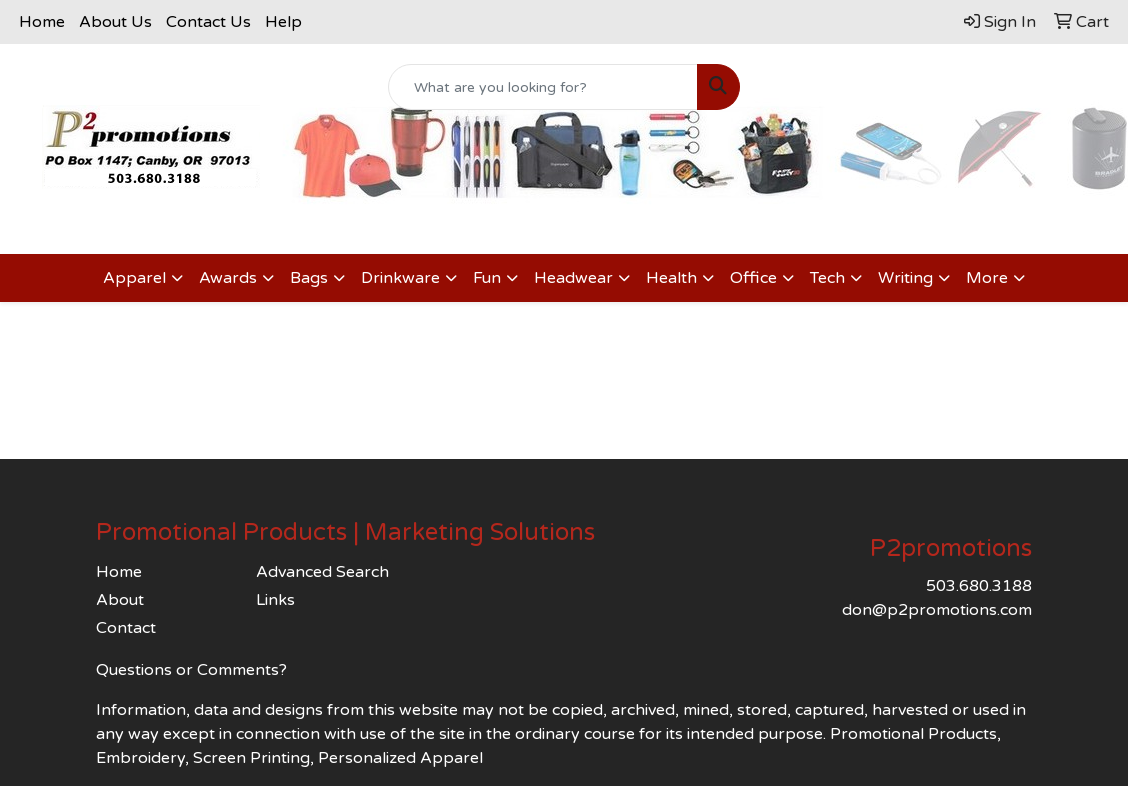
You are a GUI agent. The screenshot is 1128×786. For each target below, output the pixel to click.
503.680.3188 (979, 586)
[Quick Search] (543, 87)
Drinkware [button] (400, 278)
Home (42, 22)
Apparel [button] (134, 278)
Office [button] (753, 278)
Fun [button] (487, 278)
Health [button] (671, 278)
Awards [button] (228, 278)
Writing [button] (905, 278)
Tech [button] (827, 278)
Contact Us (208, 22)
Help (283, 22)
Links (275, 600)
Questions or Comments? (191, 670)
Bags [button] (309, 278)
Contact (126, 628)
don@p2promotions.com (937, 610)
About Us (115, 22)
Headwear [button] (573, 278)
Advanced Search (322, 572)
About (120, 600)
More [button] (987, 278)
